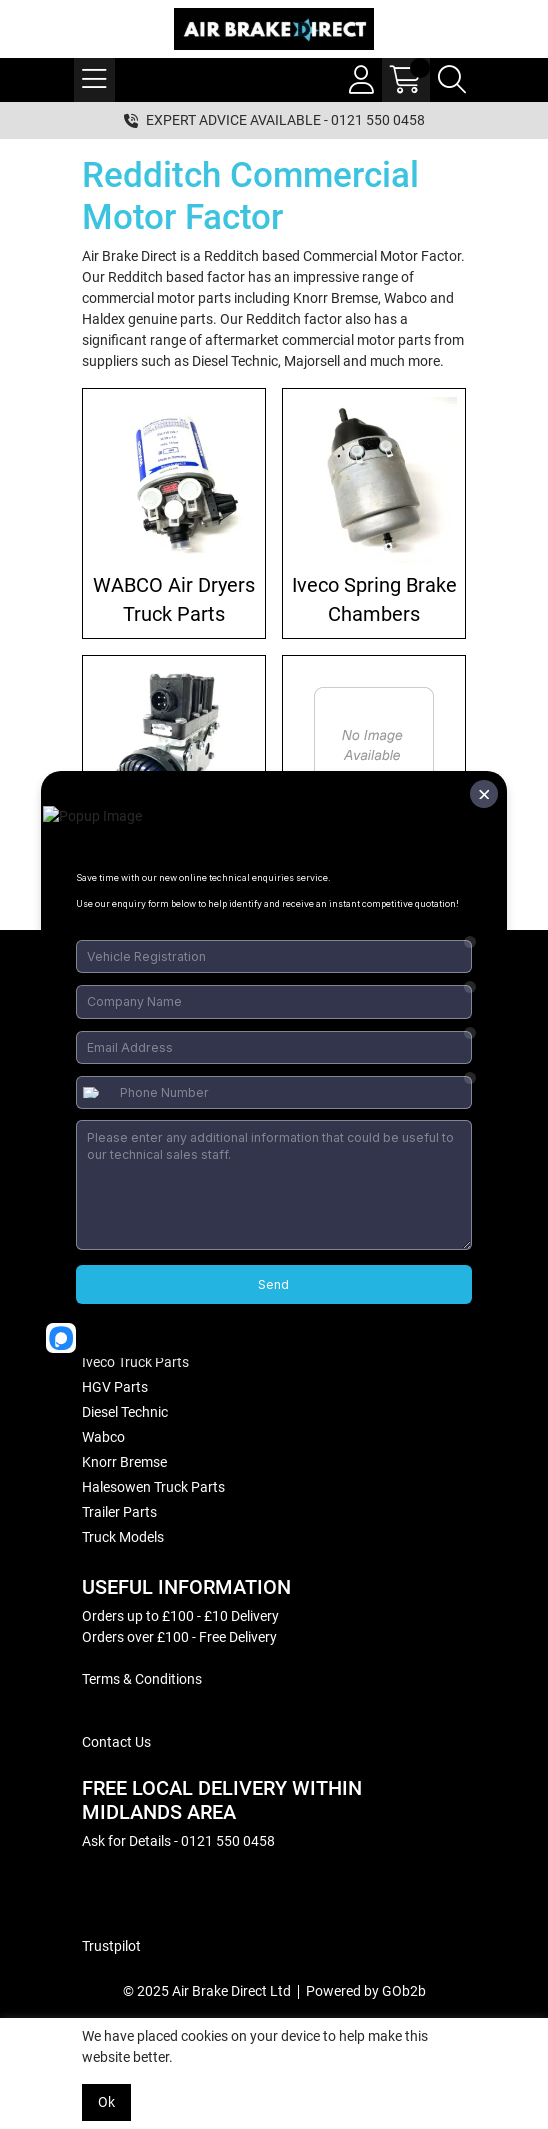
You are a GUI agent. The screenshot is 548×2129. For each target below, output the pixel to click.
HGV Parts (115, 1387)
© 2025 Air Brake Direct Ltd (207, 1991)
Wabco (103, 1437)
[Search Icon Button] (452, 80)
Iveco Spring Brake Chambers (374, 600)
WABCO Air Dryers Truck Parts (174, 600)
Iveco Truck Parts (135, 1362)
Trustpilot (111, 1946)
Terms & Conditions (142, 1679)
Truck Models (123, 1537)
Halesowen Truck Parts (153, 1487)
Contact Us (116, 1742)
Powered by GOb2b (366, 1991)
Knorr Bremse (124, 1462)
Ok (106, 2102)
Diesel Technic (125, 1412)
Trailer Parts (119, 1512)
